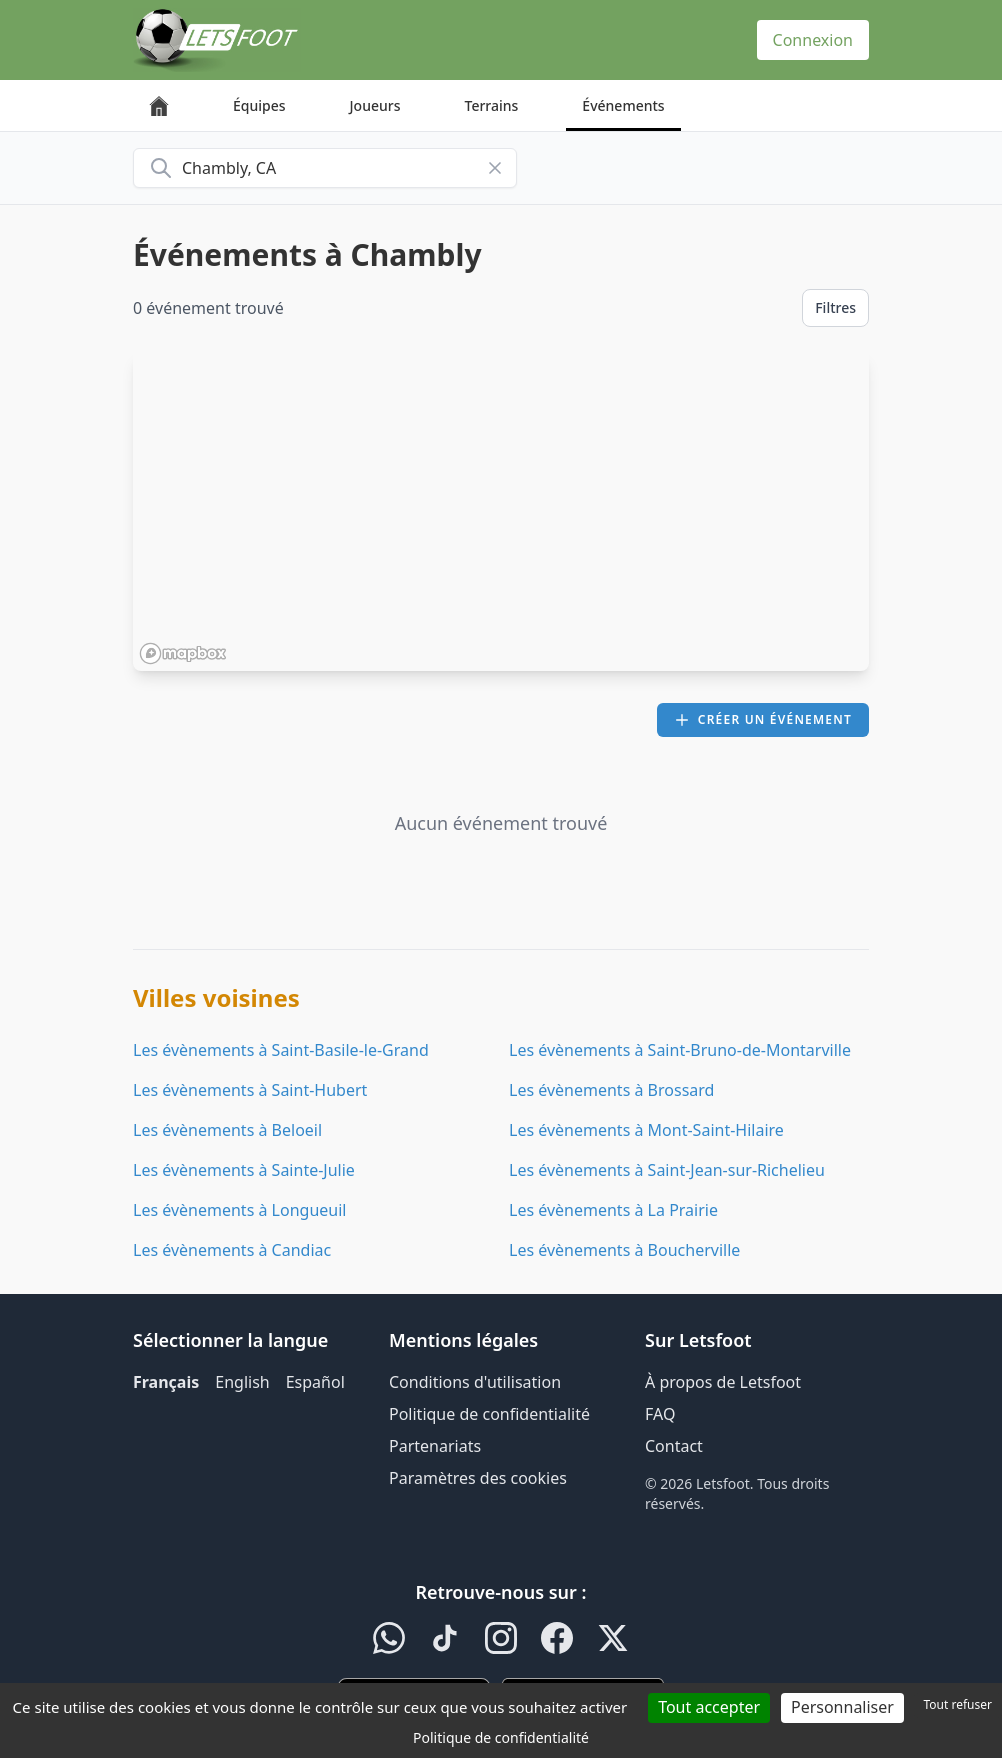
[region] (501, 511)
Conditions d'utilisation (475, 1382)
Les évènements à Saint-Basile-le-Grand (281, 1050)
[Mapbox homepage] (183, 653)
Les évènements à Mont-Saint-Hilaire (646, 1130)
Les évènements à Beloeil (227, 1130)
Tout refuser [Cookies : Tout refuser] (958, 1704)
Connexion (813, 40)
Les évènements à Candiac (232, 1250)
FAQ (660, 1414)
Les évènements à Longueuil (239, 1210)
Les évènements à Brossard (611, 1090)
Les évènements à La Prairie (613, 1210)
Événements (623, 105)
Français (166, 1382)
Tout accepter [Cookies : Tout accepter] (709, 1707)
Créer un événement (763, 719)
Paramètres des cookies (478, 1478)
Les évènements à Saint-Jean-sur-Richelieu (667, 1170)
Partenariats (435, 1446)
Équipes (259, 105)
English (242, 1382)
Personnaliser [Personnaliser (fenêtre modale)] (842, 1707)
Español (315, 1382)
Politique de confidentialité (489, 1414)
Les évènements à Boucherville (624, 1250)
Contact (674, 1446)
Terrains (492, 105)
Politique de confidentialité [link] (501, 1737)
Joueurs (375, 105)
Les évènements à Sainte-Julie (244, 1170)
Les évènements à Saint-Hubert (250, 1090)
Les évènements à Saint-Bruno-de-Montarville (680, 1050)
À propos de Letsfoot (723, 1382)
